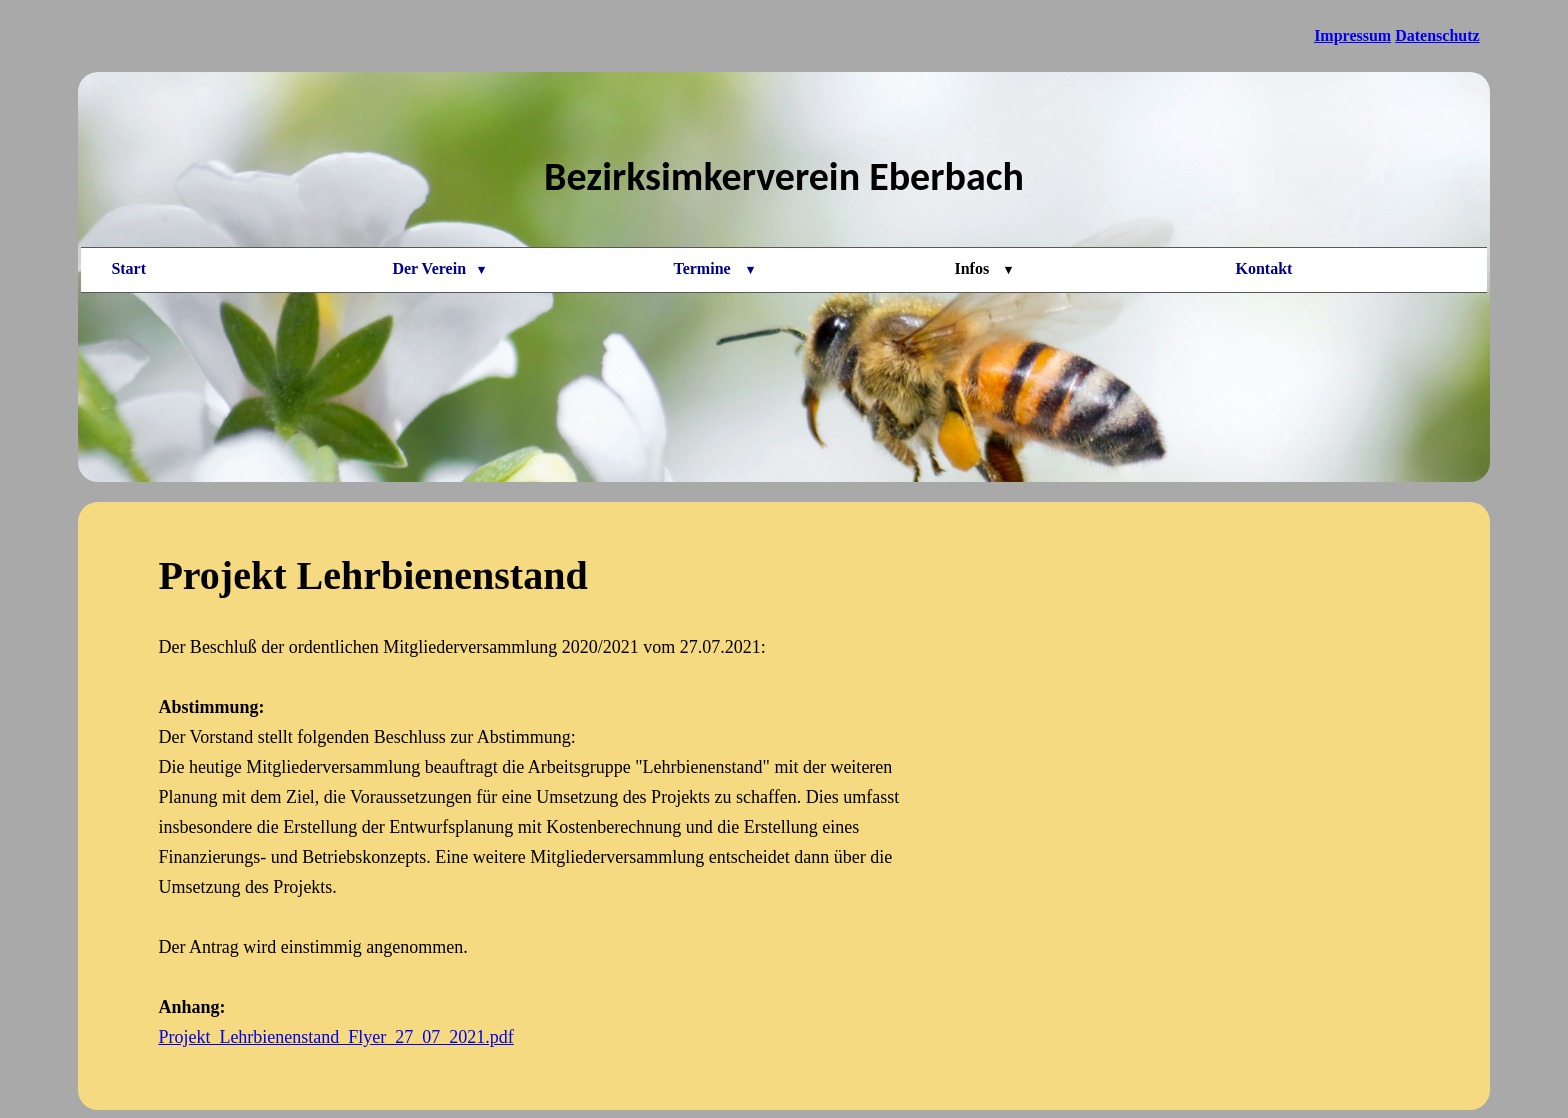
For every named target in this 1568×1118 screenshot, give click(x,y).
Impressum (1352, 35)
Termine (713, 268)
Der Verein (438, 268)
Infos (983, 268)
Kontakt (1264, 268)
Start (128, 268)
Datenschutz (1437, 35)
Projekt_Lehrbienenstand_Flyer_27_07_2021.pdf (335, 1037)
